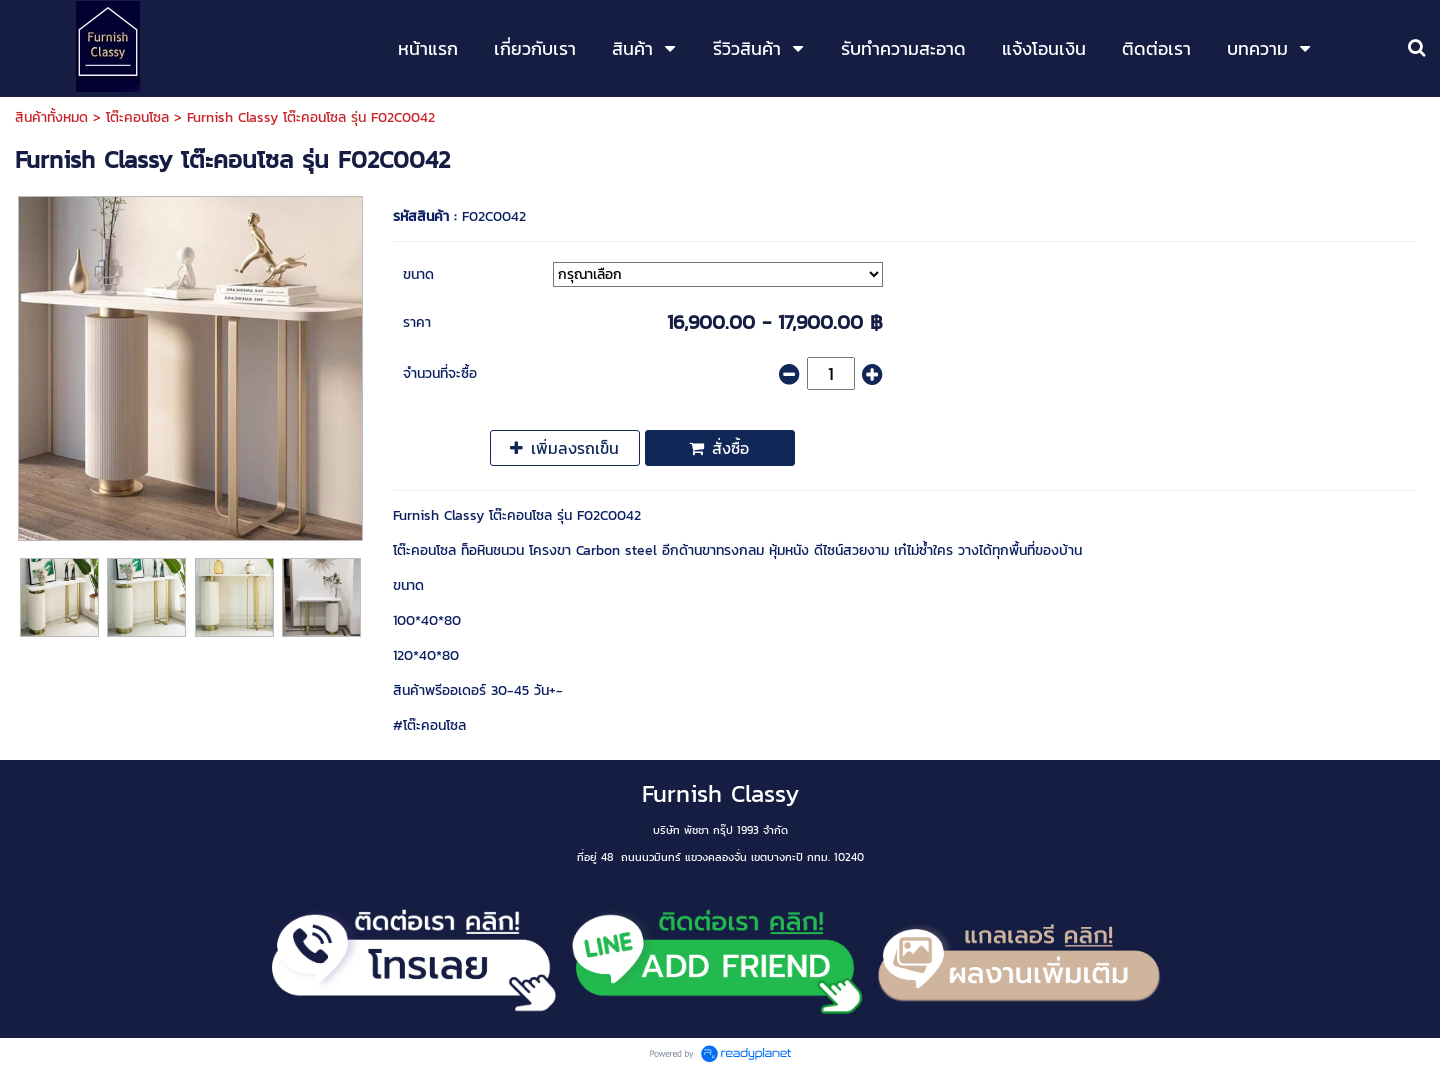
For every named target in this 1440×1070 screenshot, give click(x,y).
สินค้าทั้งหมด (51, 117)
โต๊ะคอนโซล (137, 117)
